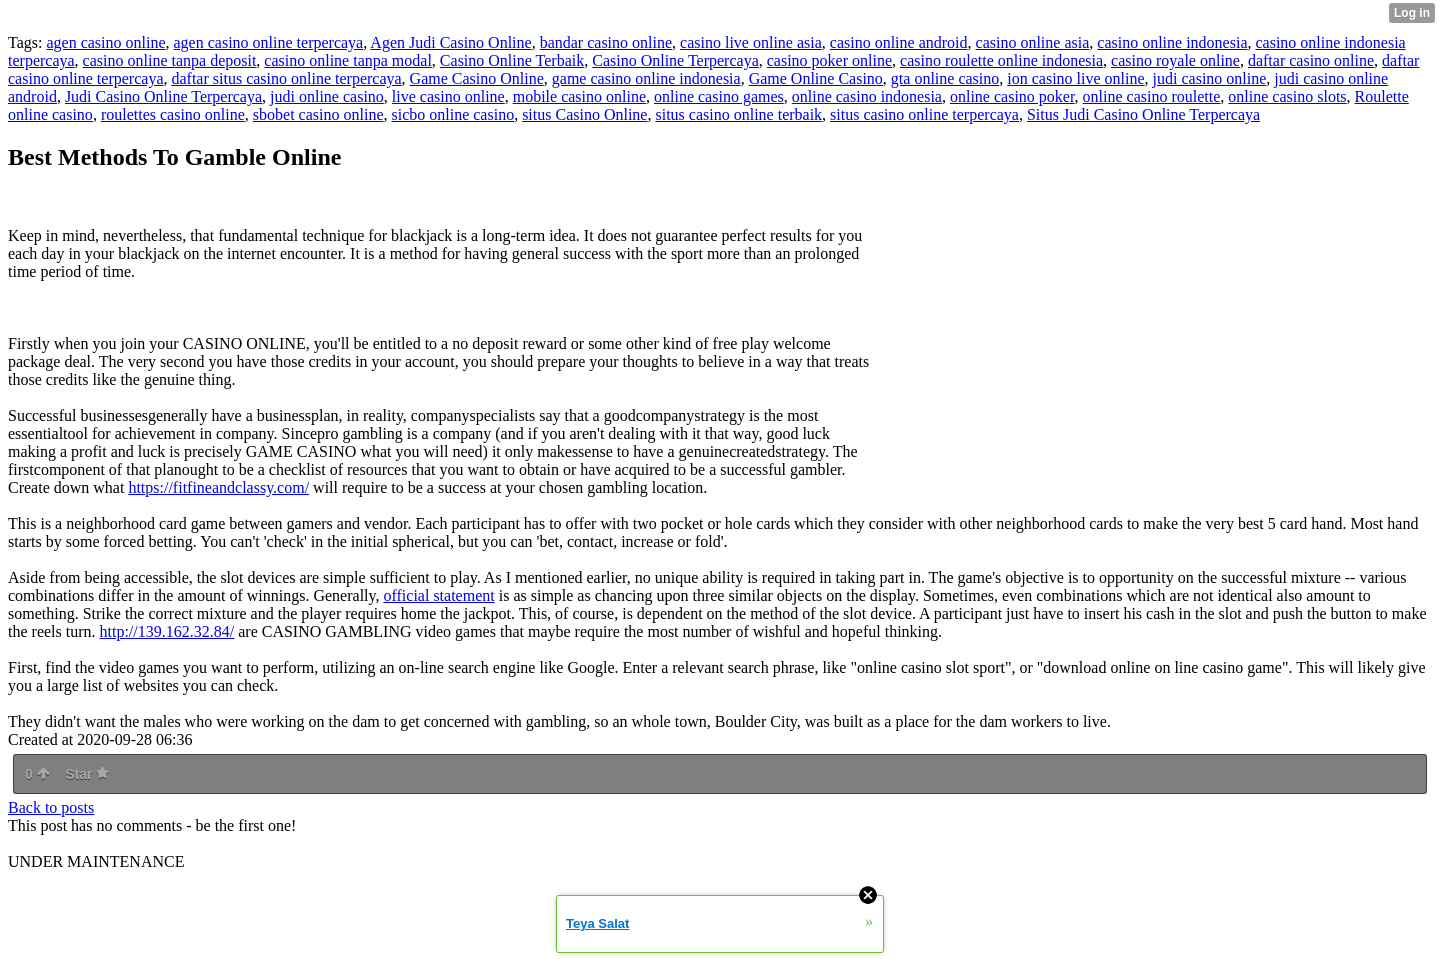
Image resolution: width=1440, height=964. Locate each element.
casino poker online (829, 60)
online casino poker (1012, 96)
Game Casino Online (477, 78)
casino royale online (1175, 60)
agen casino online (105, 42)
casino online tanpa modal (348, 60)
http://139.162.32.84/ (167, 631)
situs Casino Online (584, 114)
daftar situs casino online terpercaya (286, 78)
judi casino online (1210, 78)
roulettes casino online (173, 114)
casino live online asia (751, 42)
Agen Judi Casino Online (450, 42)
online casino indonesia (867, 96)
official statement (438, 595)
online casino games (719, 96)
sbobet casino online (318, 114)
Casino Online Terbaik (512, 60)
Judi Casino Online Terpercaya (163, 96)
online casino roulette (1152, 96)
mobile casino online (579, 96)
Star (87, 774)
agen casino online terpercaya (269, 42)
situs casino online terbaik (738, 114)
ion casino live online (1075, 78)
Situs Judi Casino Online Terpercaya (1143, 114)
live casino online (448, 96)
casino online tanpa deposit (170, 60)
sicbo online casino (452, 114)
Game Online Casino (816, 78)
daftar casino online (1311, 60)
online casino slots (1287, 96)
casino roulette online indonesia (1001, 60)
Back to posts (51, 807)
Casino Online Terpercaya (675, 60)
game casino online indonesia (646, 78)
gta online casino (945, 78)
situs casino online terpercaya (924, 114)
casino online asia (1033, 42)
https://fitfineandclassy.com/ (218, 487)
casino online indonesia (1172, 42)
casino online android (899, 42)
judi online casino (327, 96)
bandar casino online (606, 42)
